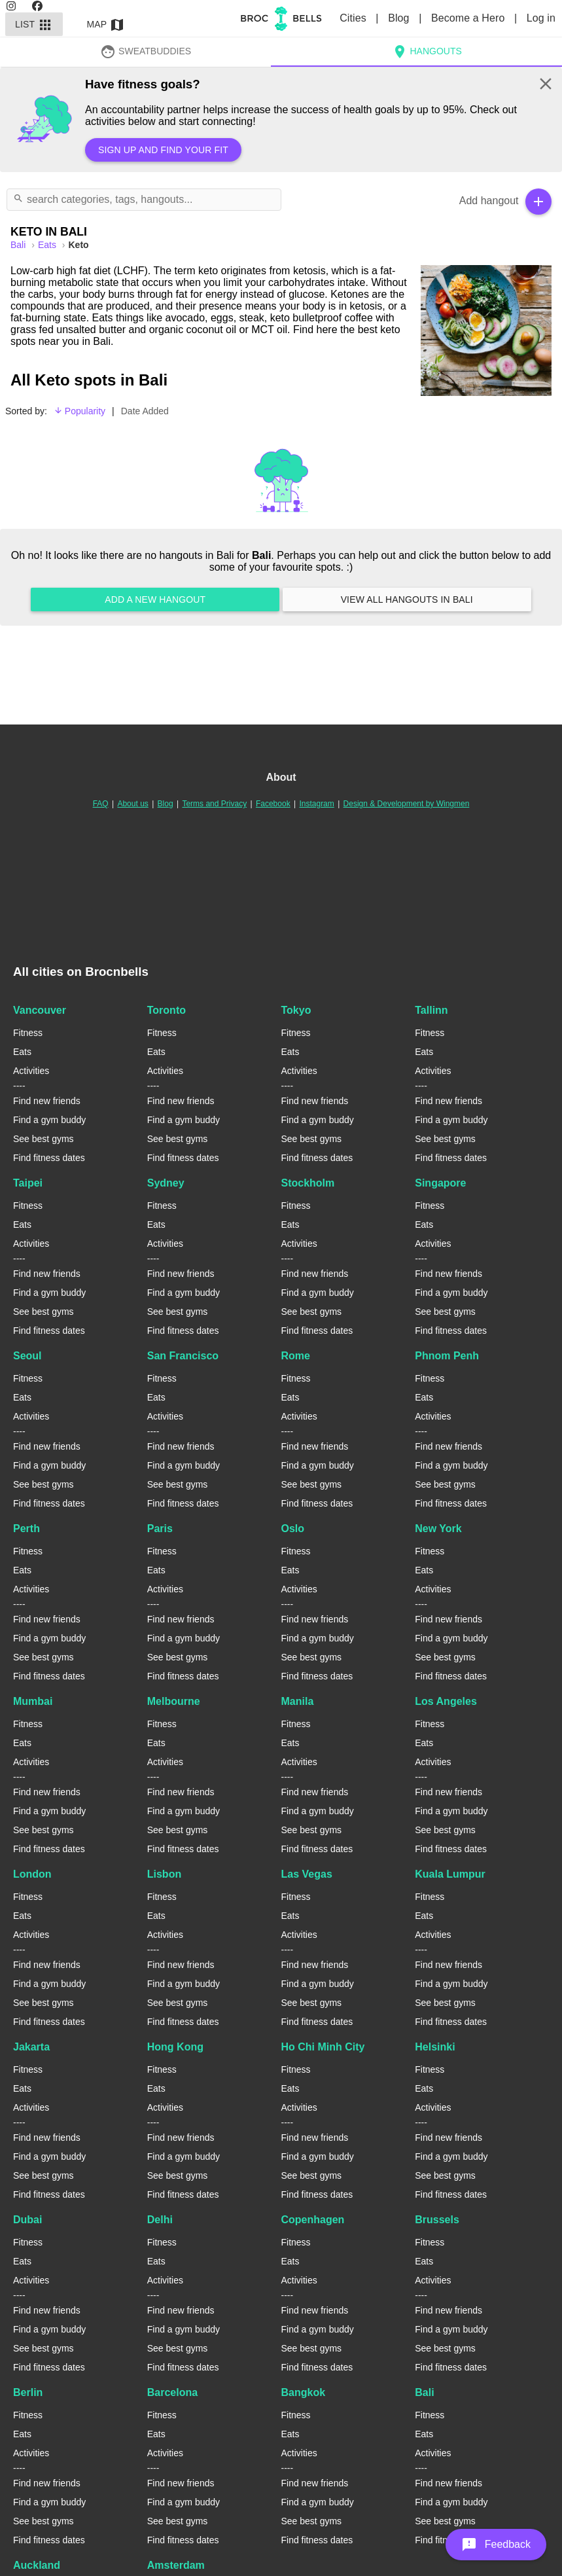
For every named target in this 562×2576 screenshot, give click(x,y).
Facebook (273, 803)
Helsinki (435, 2046)
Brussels (437, 2219)
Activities (31, 1070)
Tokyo (296, 1010)
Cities (354, 18)
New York (438, 1528)
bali (19, 245)
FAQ (101, 803)
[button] (496, 2544)
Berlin (28, 2392)
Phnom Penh (447, 1355)
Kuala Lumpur (450, 1874)
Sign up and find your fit (163, 150)
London (32, 1874)
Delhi (160, 2219)
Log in (541, 18)
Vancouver (39, 1010)
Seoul (27, 1355)
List (34, 24)
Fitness (28, 1033)
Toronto (166, 1010)
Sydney (165, 1183)
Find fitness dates (49, 1158)
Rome (295, 1355)
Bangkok (303, 2392)
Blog (400, 18)
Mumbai (32, 1701)
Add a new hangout (155, 599)
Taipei (28, 1183)
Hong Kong (175, 2046)
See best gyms (43, 1139)
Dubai (27, 2219)
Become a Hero (469, 18)
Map (106, 24)
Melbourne (173, 1701)
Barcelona (172, 2392)
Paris (160, 1528)
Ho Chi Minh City (323, 2046)
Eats (48, 245)
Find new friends (46, 1101)
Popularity (79, 411)
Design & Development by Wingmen (406, 803)
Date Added (145, 411)
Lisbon (164, 1874)
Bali (424, 2392)
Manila (297, 1701)
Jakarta (31, 2046)
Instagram (316, 803)
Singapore (440, 1183)
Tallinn (431, 1010)
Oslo (293, 1528)
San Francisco (183, 1355)
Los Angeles (446, 1701)
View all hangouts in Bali (407, 599)
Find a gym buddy (49, 1120)
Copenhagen (313, 2219)
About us (132, 803)
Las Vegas (306, 1874)
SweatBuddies (145, 51)
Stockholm (308, 1183)
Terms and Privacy (214, 803)
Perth (26, 1528)
